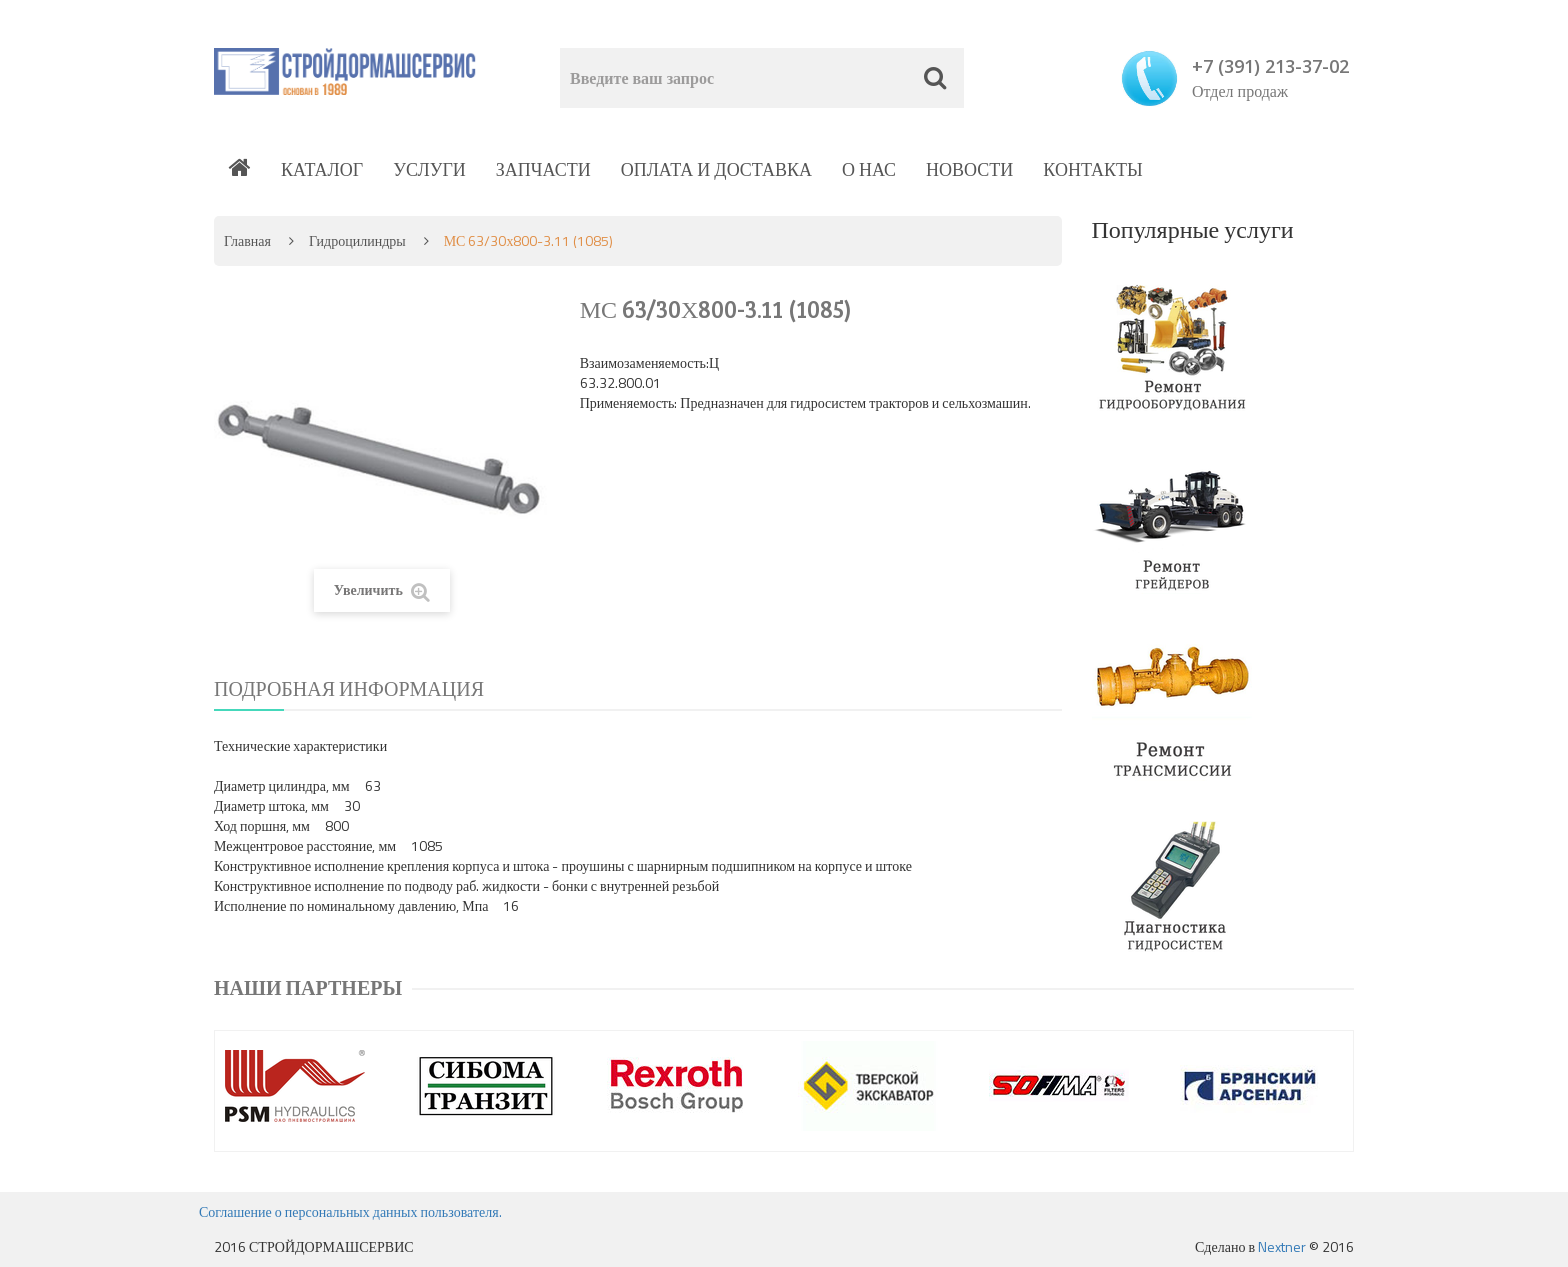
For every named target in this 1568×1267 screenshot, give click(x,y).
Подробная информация (349, 688)
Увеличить (382, 590)
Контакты (1092, 169)
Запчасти (543, 169)
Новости (969, 169)
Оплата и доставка (716, 169)
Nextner (1282, 1246)
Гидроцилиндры (357, 240)
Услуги (429, 169)
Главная (247, 240)
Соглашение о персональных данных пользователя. (350, 1211)
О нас (869, 169)
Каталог (322, 169)
